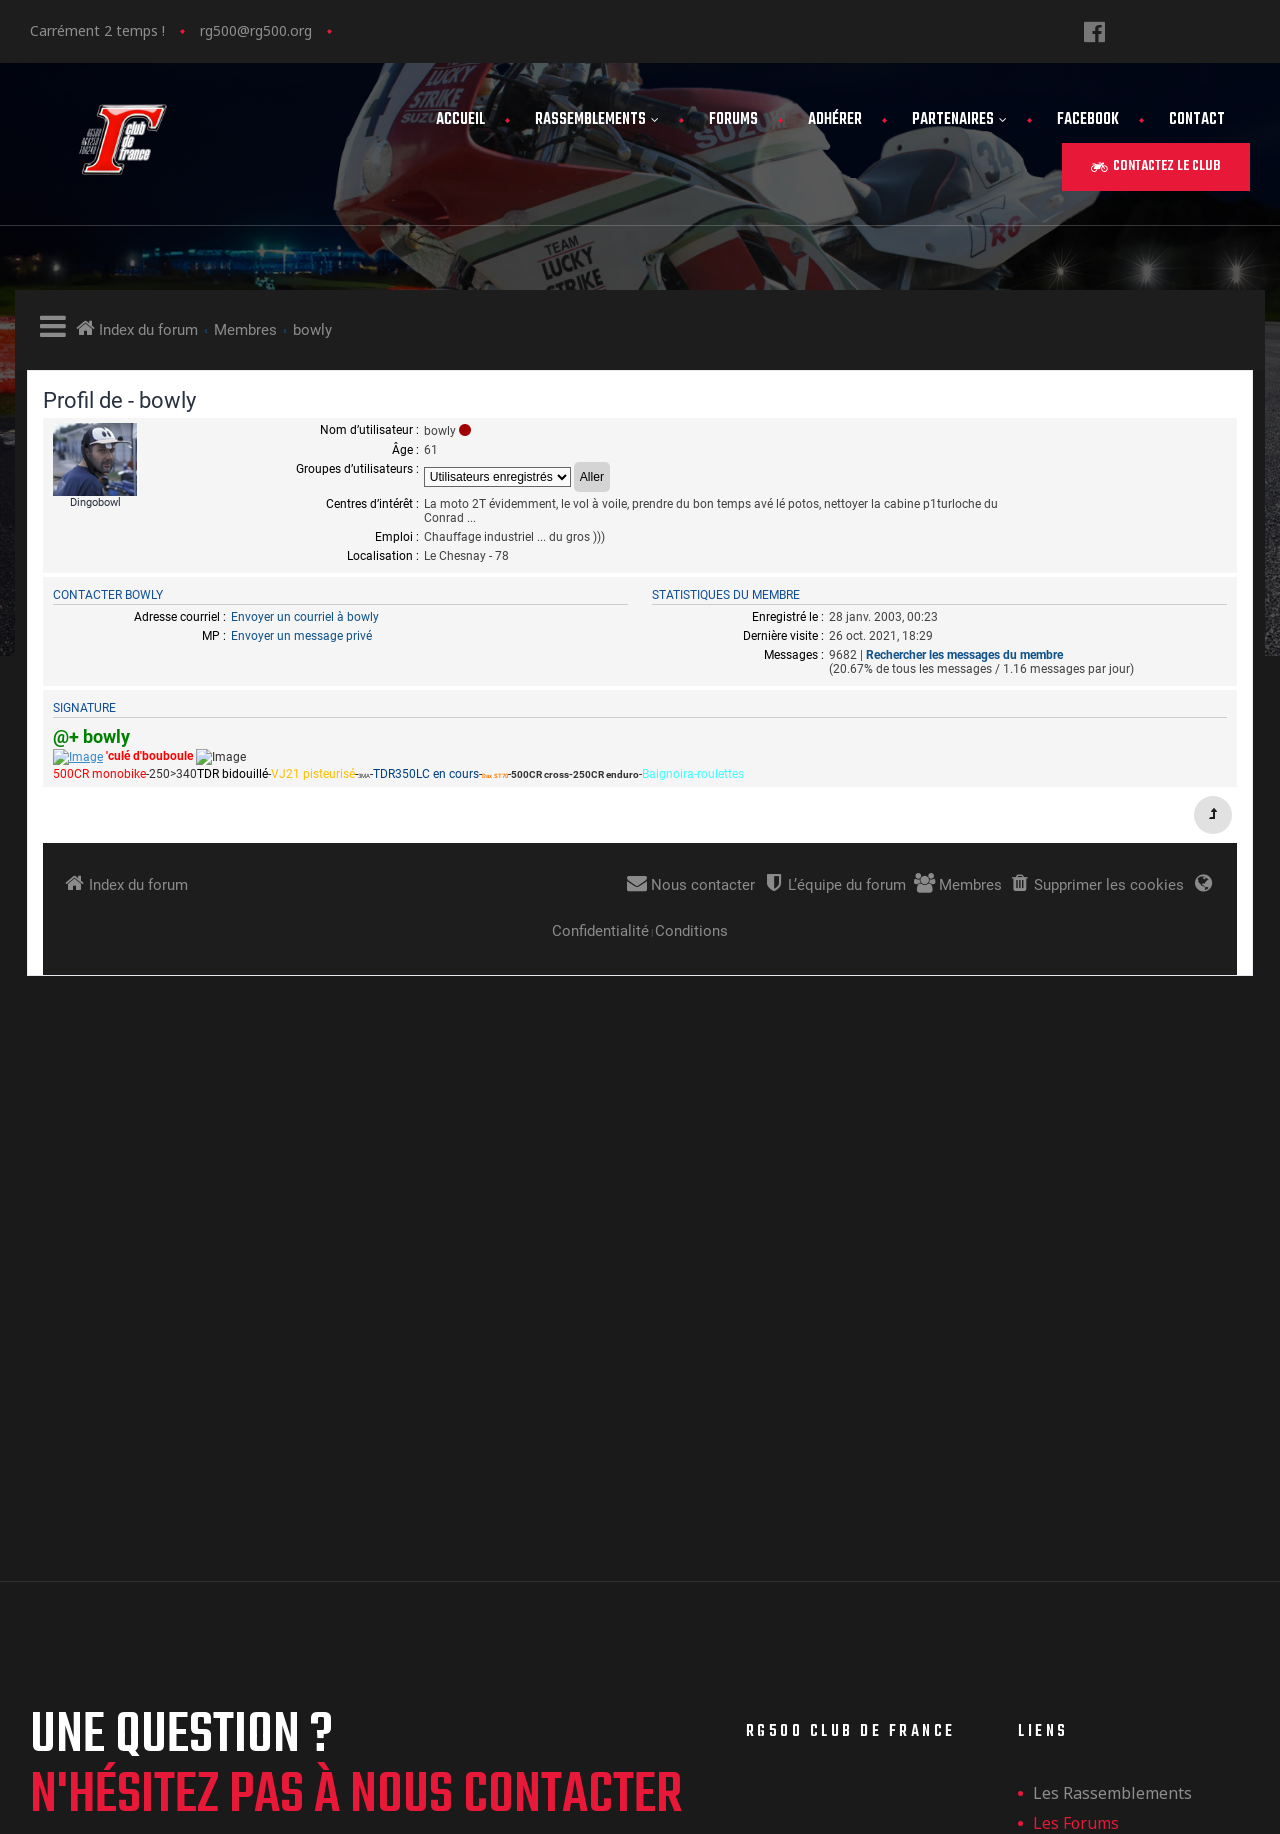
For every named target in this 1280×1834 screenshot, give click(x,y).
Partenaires (959, 120)
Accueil (460, 120)
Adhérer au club (1095, 1397)
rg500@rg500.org (256, 30)
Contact (1197, 120)
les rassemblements (1112, 1337)
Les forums (1076, 1367)
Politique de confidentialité (1137, 1487)
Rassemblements (597, 120)
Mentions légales (1100, 1457)
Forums (733, 120)
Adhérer (835, 120)
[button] (1156, 167)
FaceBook (1088, 120)
